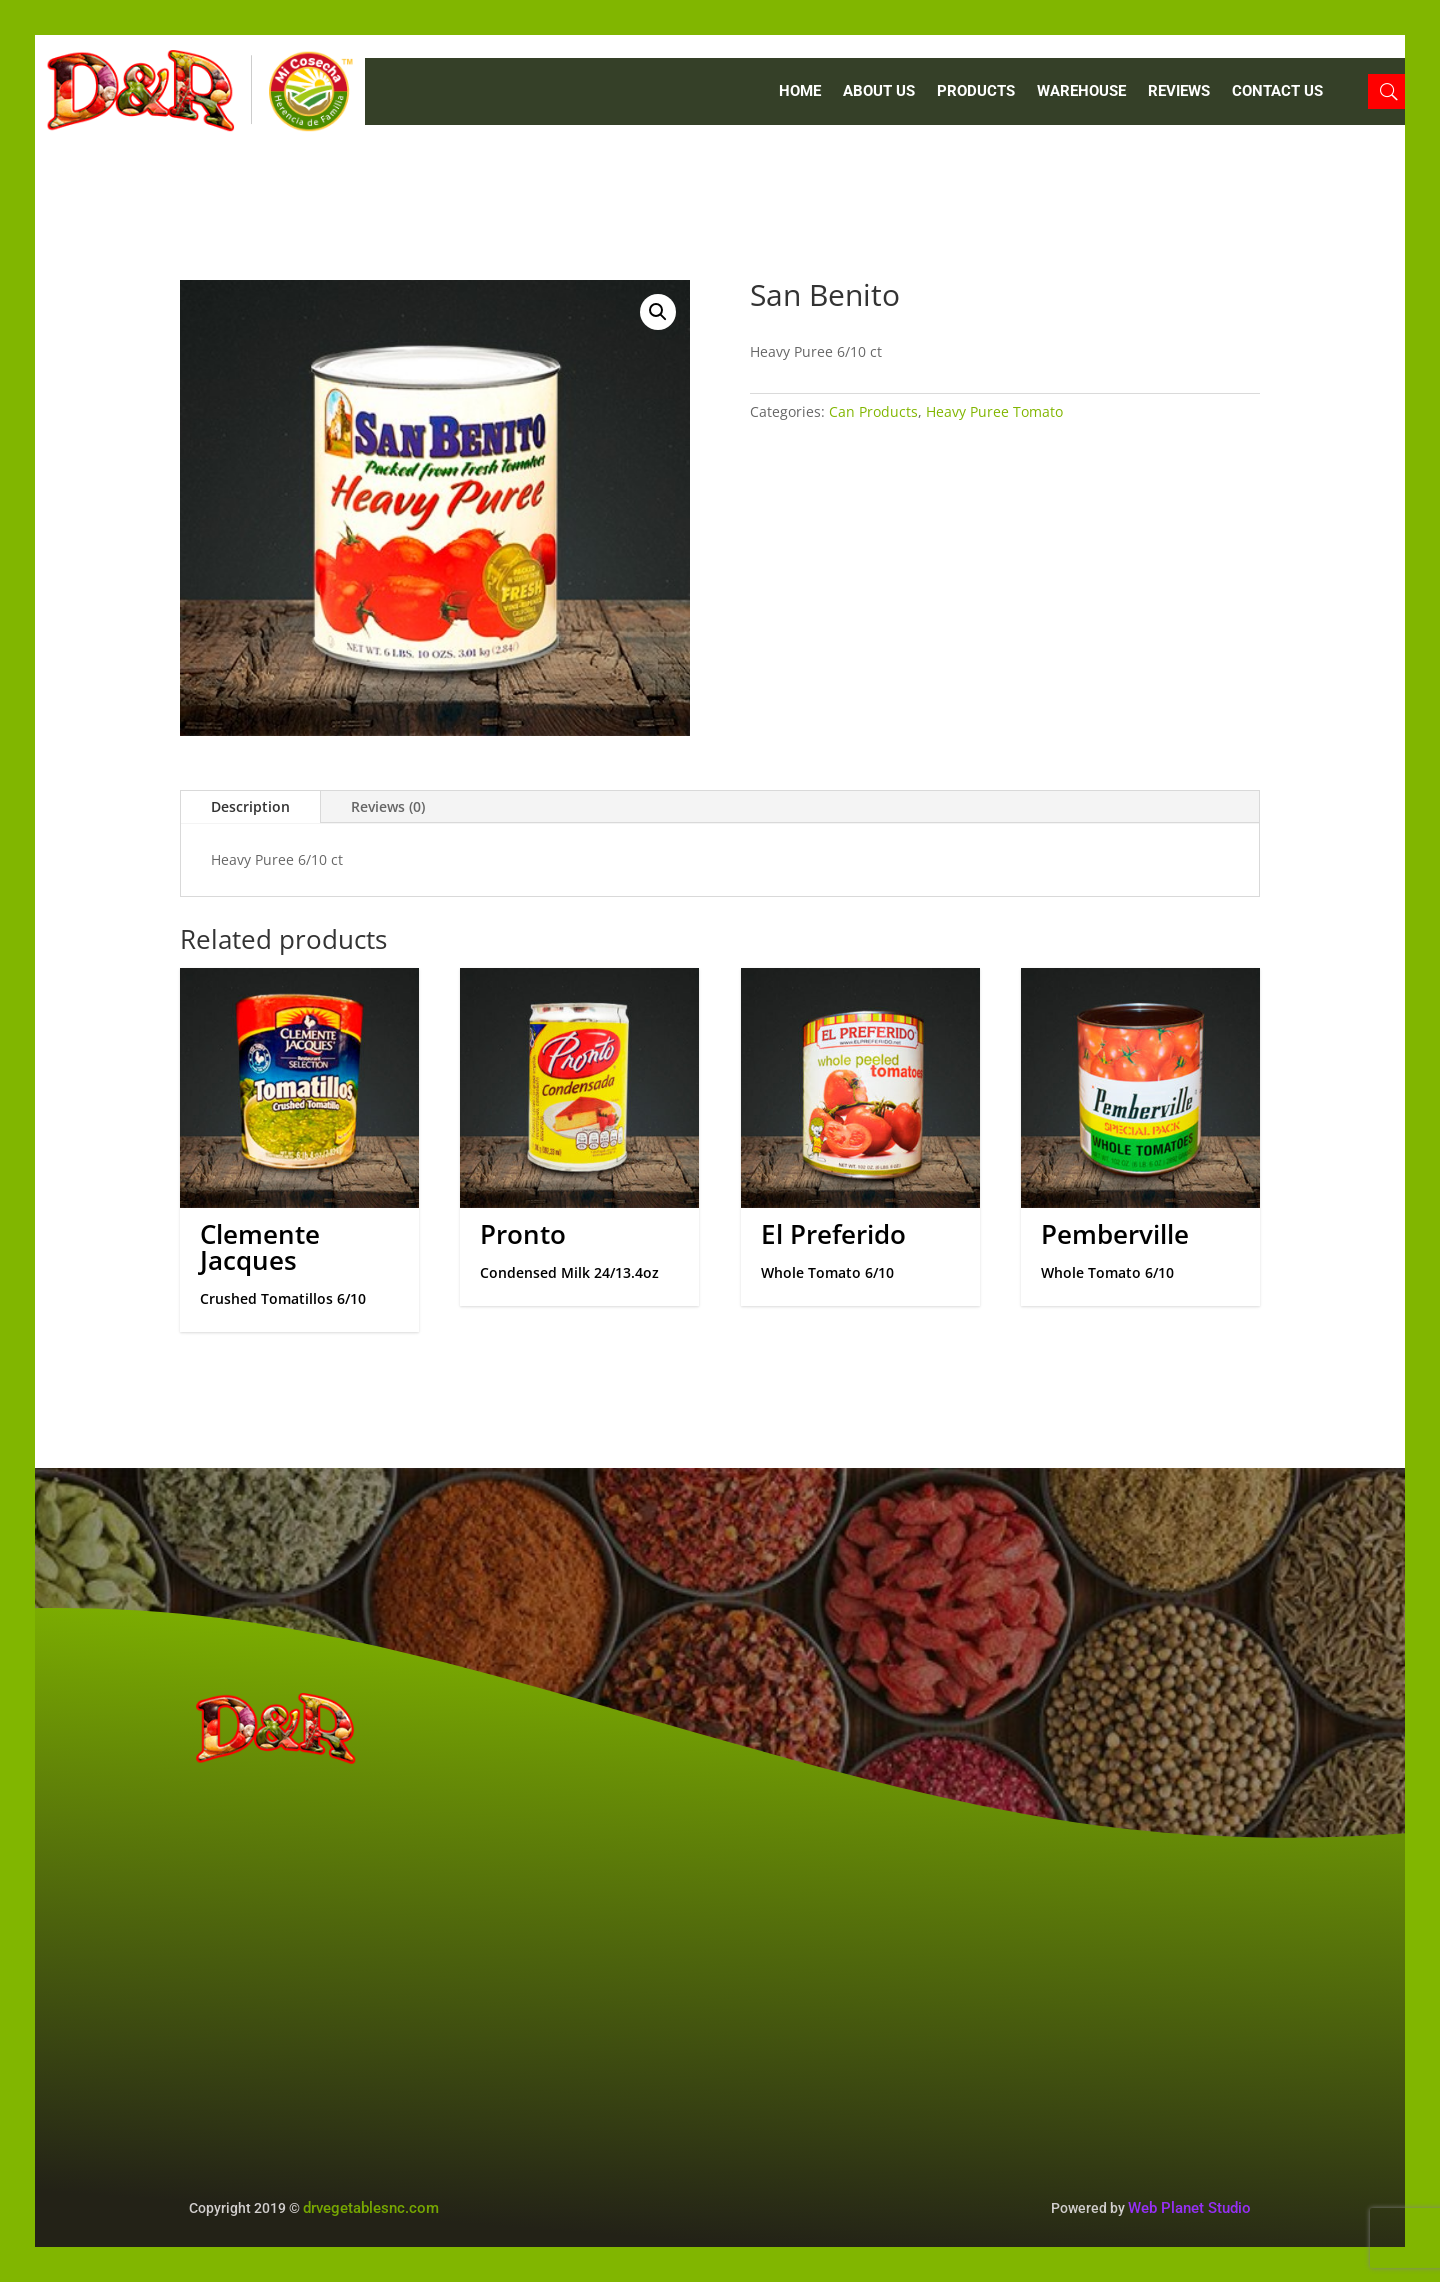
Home (800, 92)
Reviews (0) (388, 806)
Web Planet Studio (1189, 2208)
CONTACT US (1277, 92)
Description (250, 806)
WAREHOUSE (1081, 92)
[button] (658, 312)
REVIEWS (1179, 92)
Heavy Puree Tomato (994, 411)
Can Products (873, 411)
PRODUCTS (976, 92)
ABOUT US (879, 92)
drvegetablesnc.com (371, 2208)
